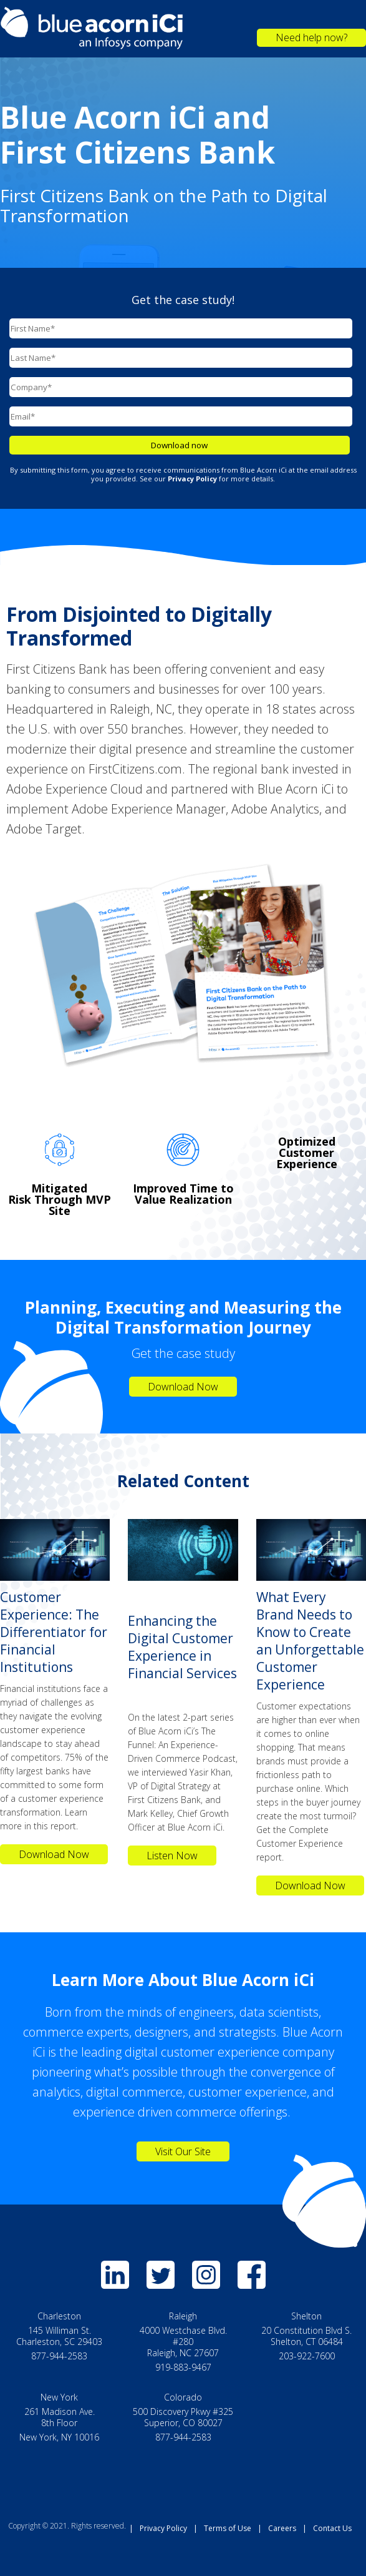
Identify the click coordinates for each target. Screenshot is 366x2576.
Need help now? (311, 37)
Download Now (183, 1387)
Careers (282, 2528)
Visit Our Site (183, 2151)
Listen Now (172, 1855)
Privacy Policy (163, 2528)
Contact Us (332, 2528)
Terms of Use (227, 2528)
